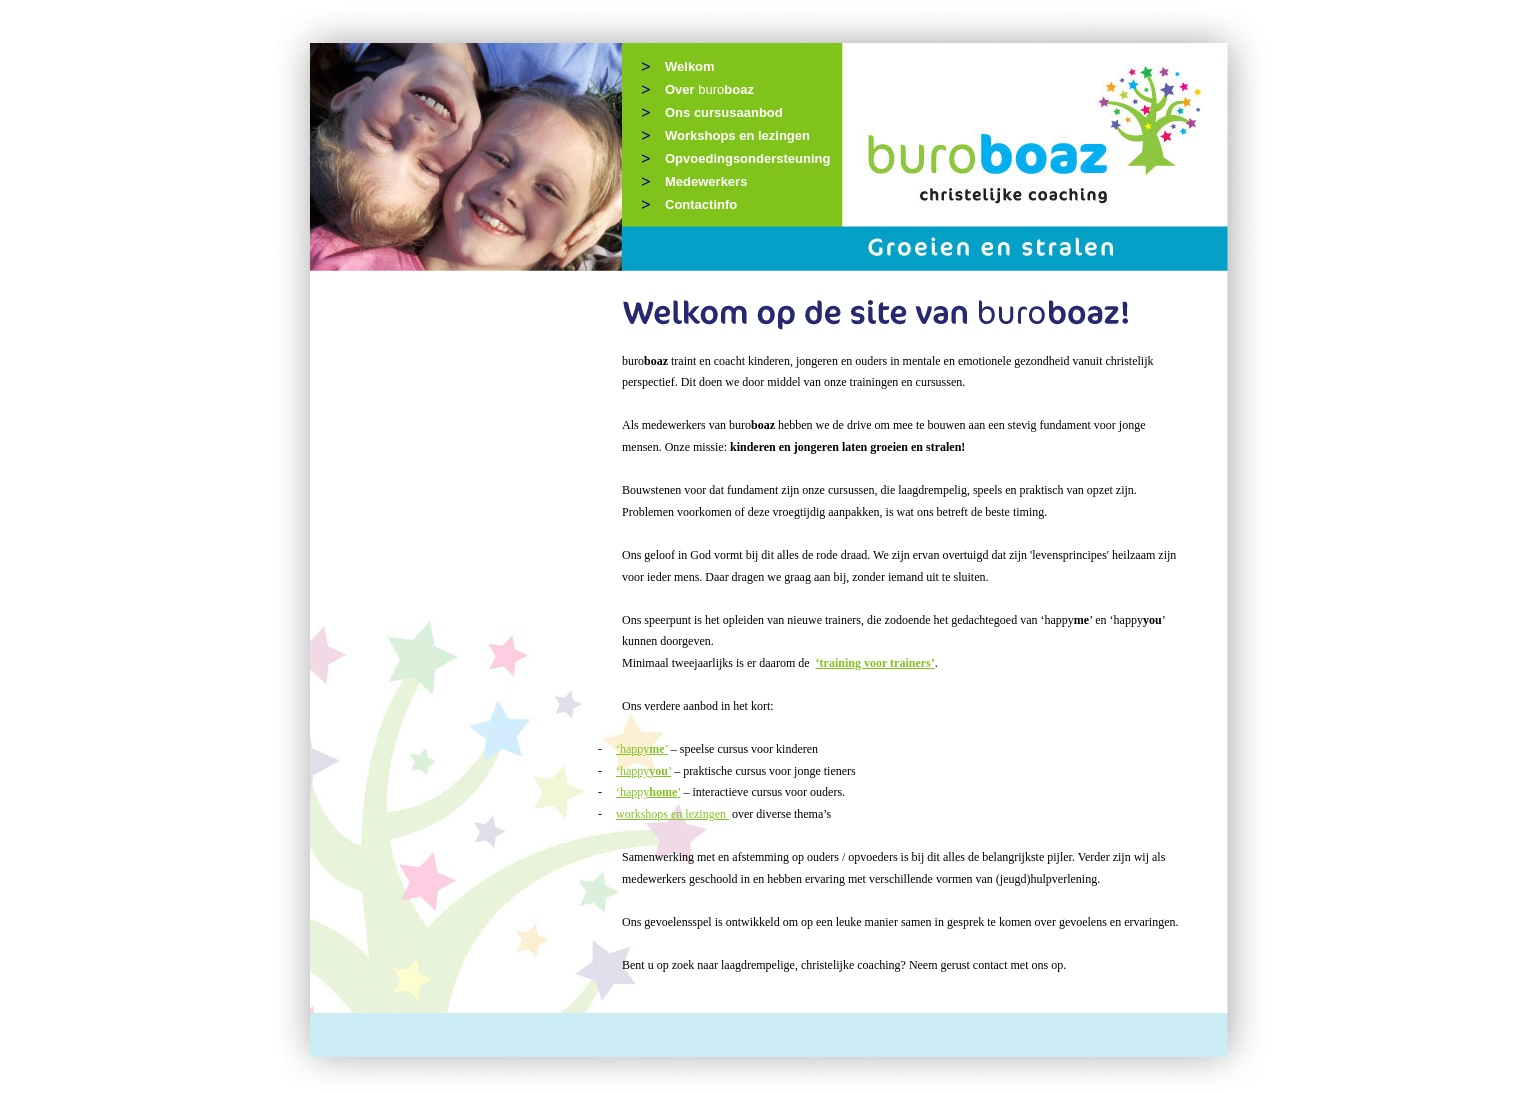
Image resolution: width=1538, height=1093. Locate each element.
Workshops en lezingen (737, 135)
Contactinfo (701, 204)
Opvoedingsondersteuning (747, 158)
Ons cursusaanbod (724, 112)
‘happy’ (642, 749)
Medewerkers (706, 181)
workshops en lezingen (672, 814)
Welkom (690, 66)
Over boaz (709, 89)
